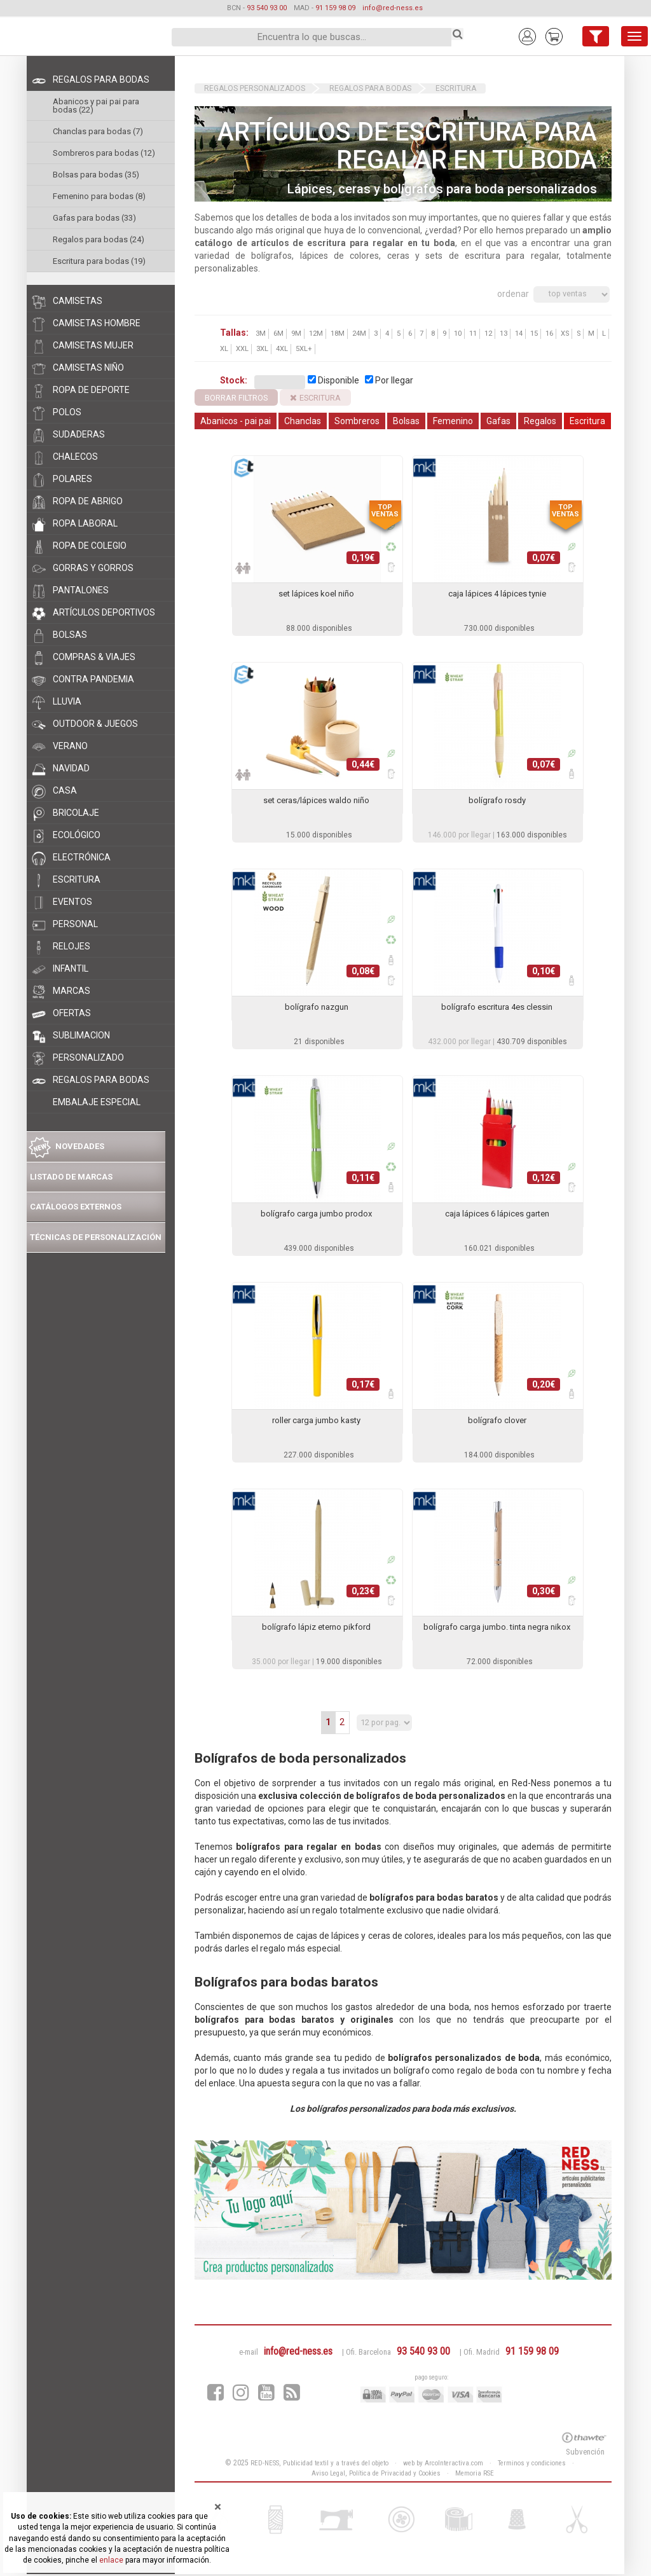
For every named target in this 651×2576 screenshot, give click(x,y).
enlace (111, 2560)
